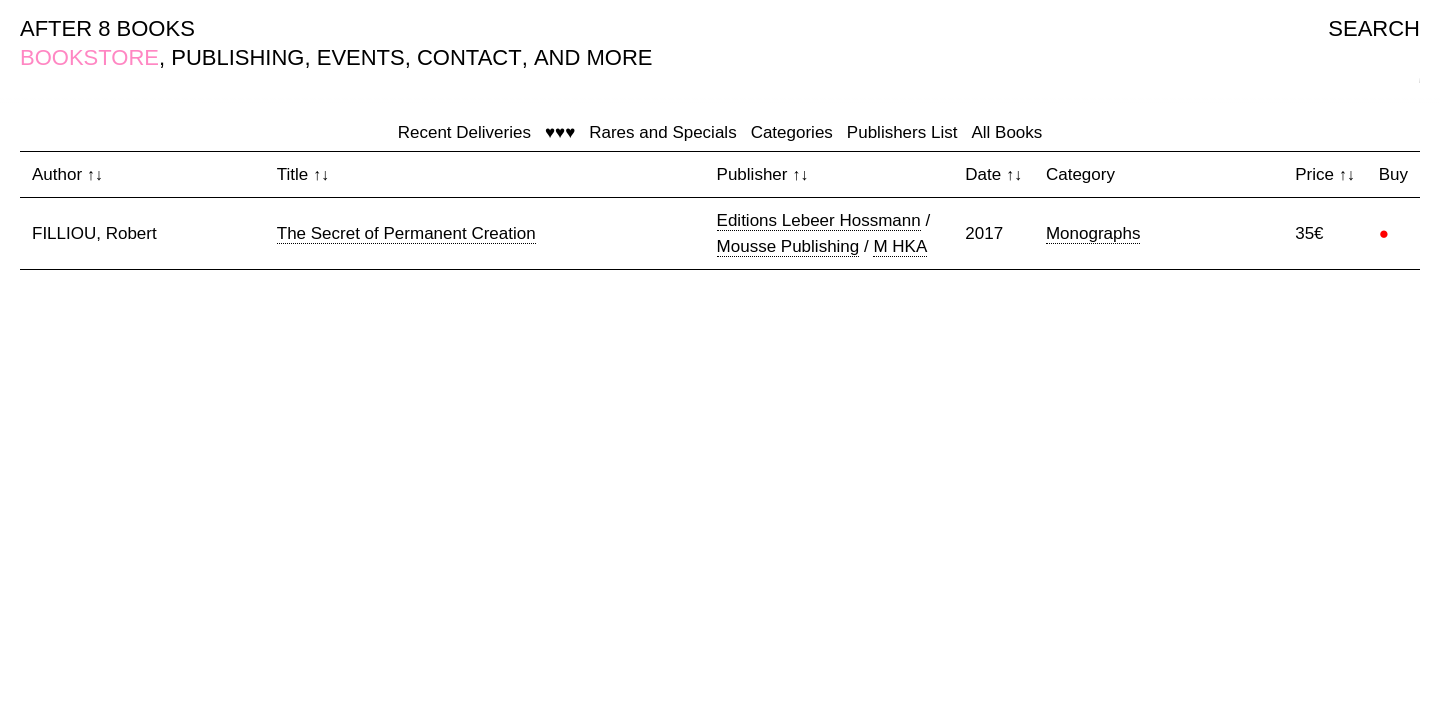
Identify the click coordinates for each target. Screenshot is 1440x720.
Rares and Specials (662, 132)
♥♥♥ (560, 132)
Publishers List (902, 132)
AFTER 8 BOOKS (107, 28)
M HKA (900, 246)
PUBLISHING (237, 57)
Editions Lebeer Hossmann (819, 220)
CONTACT (469, 57)
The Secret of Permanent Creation (406, 233)
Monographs (1093, 233)
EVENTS (361, 57)
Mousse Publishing (788, 246)
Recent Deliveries (464, 132)
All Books (1006, 132)
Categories (792, 132)
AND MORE (593, 57)
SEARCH (1374, 28)
